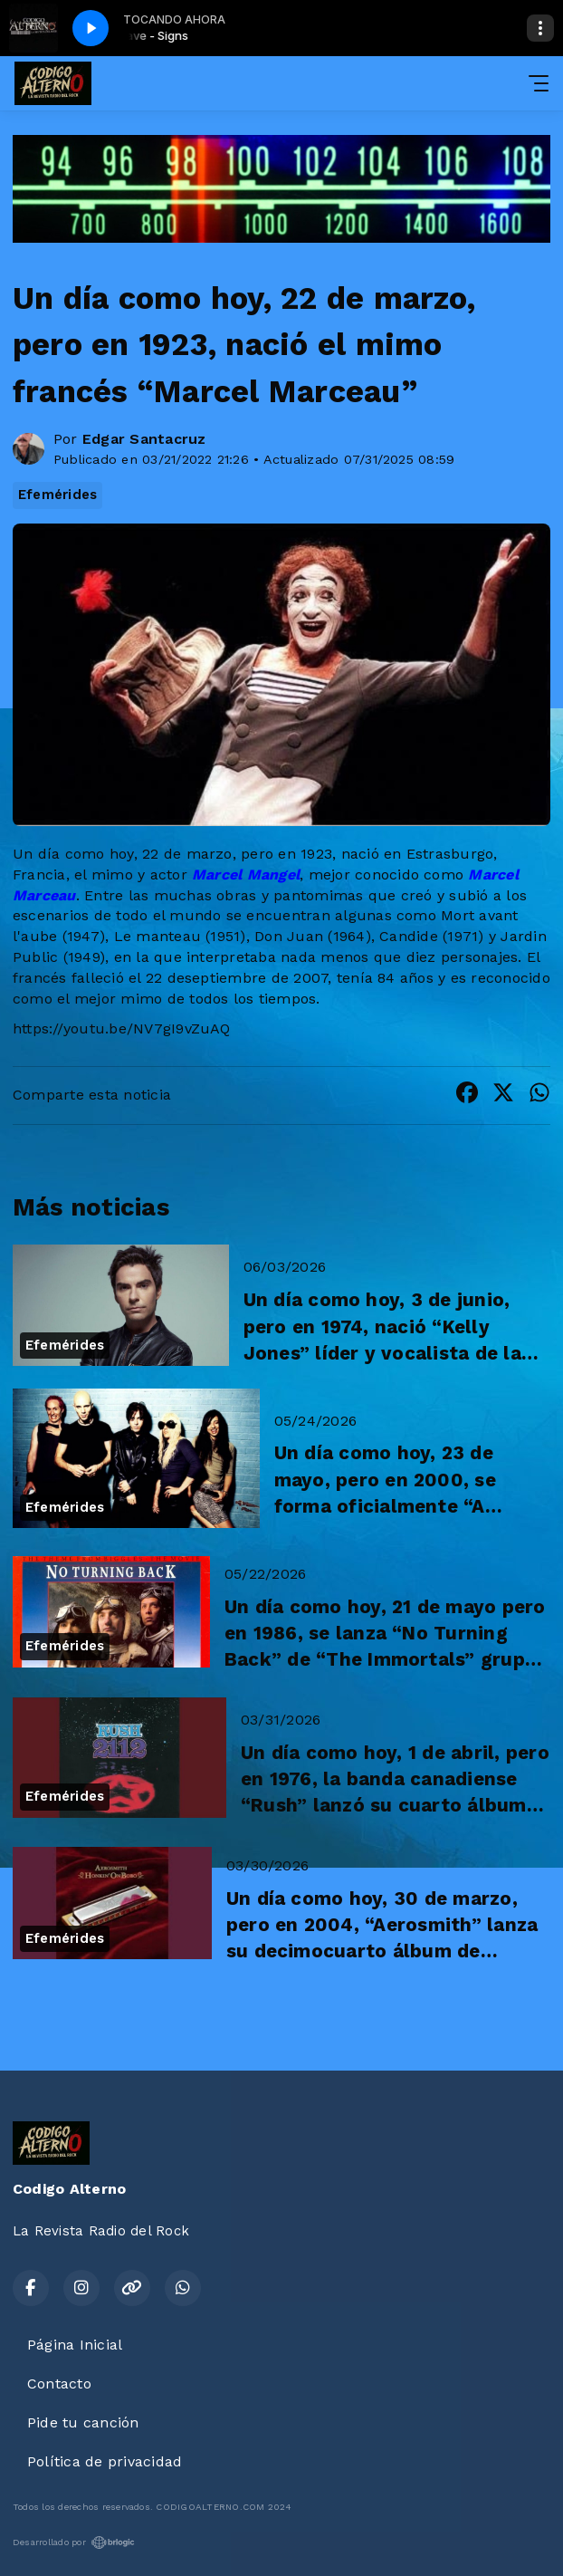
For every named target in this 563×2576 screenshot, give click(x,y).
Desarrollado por (74, 2542)
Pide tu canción (83, 2422)
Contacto (59, 2383)
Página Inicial (74, 2344)
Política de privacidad (104, 2461)
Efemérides (57, 494)
